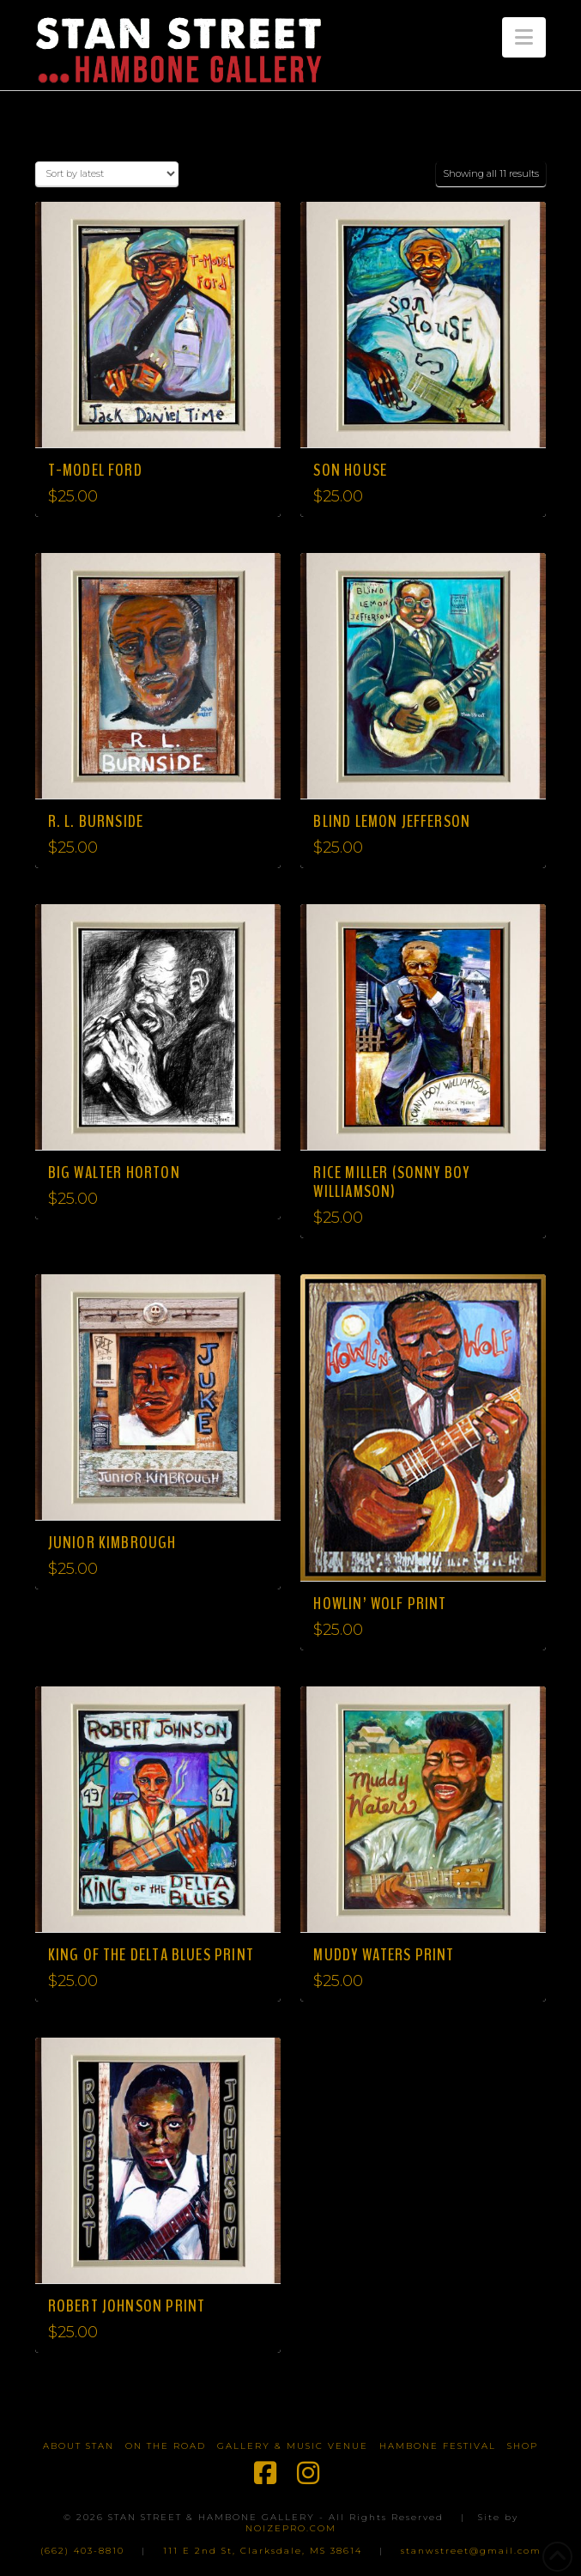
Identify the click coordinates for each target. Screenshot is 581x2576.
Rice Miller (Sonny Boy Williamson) (391, 1182)
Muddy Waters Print (383, 1954)
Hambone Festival (437, 2445)
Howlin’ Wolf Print (379, 1603)
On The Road (165, 2445)
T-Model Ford (95, 470)
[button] (524, 37)
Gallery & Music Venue (292, 2445)
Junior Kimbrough (112, 1542)
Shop (522, 2445)
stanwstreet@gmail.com (471, 2550)
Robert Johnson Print (127, 2306)
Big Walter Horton (114, 1172)
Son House (350, 470)
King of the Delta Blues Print (151, 1954)
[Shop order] (107, 173)
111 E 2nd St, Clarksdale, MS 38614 (262, 2550)
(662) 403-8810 (82, 2550)
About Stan (78, 2445)
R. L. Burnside (96, 821)
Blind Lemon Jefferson (391, 821)
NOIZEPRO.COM (290, 2528)
